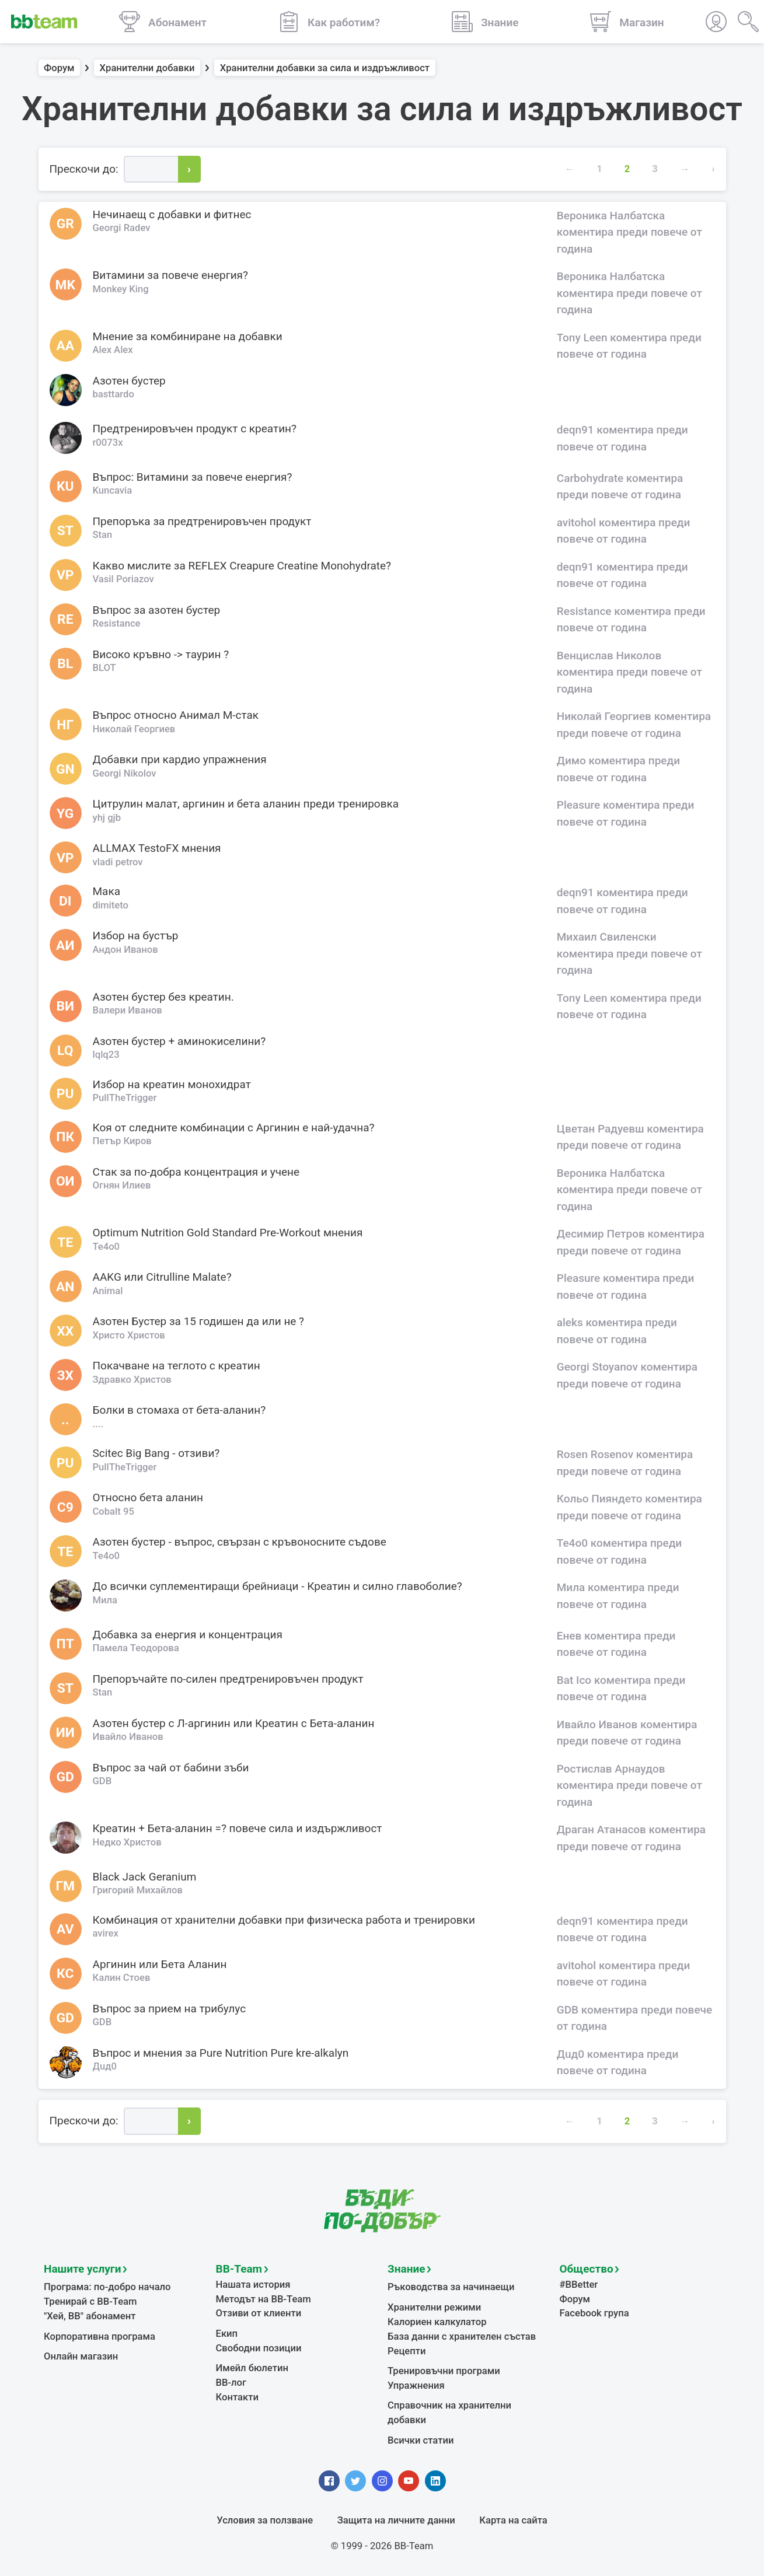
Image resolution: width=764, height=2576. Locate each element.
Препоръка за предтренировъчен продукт (202, 521)
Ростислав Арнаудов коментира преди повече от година (629, 1785)
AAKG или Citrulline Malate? (162, 1277)
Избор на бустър (136, 935)
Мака (107, 891)
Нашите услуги (82, 2269)
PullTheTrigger (125, 1097)
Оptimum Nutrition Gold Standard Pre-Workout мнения (228, 1232)
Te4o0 (106, 1246)
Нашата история (253, 2284)
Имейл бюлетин (252, 2368)
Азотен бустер (129, 380)
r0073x (108, 442)
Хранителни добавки (147, 68)
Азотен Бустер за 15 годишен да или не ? (199, 1321)
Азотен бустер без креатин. (163, 997)
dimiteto (111, 905)
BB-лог (231, 2382)
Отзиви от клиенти (259, 2313)
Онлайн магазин (81, 2356)
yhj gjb (107, 817)
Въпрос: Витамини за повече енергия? (192, 477)
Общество (586, 2269)
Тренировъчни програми (444, 2370)
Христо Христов (129, 1335)
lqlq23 (106, 1054)
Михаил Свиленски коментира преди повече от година (629, 953)
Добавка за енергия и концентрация (187, 1634)
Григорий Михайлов (138, 1890)
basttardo (113, 394)
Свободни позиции (259, 2348)
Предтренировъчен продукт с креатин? (195, 428)
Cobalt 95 (113, 1511)
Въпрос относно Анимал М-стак (176, 715)
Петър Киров (122, 1141)
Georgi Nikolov (124, 773)
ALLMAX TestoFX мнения (157, 848)
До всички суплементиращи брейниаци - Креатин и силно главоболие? (277, 1586)
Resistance (117, 623)
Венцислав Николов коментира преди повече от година (629, 672)
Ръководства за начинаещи (451, 2286)
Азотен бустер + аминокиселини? (179, 1041)
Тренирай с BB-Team (90, 2301)
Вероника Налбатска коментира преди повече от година (629, 232)
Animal (108, 1290)
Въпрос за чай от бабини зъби (171, 1767)
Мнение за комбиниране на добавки (187, 336)
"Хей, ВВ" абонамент (89, 2316)
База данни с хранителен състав (462, 2336)
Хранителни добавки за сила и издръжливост (325, 68)
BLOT (104, 667)
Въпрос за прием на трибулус (169, 2008)
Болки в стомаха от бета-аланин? (179, 1410)
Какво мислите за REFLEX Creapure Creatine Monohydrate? (242, 565)
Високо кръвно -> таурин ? (161, 654)
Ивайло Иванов (128, 1736)
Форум (59, 68)
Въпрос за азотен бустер (157, 610)
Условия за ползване (265, 2520)
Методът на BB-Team (263, 2299)
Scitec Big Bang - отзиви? (156, 1453)
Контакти (237, 2397)
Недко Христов (127, 1842)
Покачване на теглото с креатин (176, 1365)
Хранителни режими (434, 2307)
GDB (102, 1781)
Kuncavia (112, 490)
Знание (406, 2269)
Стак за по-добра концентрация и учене (196, 1172)
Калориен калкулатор (437, 2321)
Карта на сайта (513, 2520)
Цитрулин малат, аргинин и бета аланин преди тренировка (246, 803)
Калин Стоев (122, 1977)
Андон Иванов (125, 949)
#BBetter (579, 2284)
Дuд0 (105, 2066)
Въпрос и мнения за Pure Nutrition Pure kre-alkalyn (221, 2053)
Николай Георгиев (134, 729)
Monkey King (121, 289)
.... (98, 1423)
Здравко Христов (132, 1379)
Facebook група (594, 2313)
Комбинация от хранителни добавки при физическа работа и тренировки (284, 1920)
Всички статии (420, 2440)
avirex (105, 1933)
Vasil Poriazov (123, 579)
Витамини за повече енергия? (171, 275)
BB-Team (239, 2269)
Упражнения (416, 2385)
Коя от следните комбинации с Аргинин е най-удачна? (234, 1127)
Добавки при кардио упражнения (180, 759)
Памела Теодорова (136, 1648)
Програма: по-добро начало (107, 2286)
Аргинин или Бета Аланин (160, 1964)
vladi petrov (118, 862)
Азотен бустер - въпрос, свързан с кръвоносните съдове (239, 1542)
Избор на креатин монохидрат (172, 1084)
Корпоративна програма (99, 2336)
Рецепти (407, 2351)
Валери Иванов (127, 1010)
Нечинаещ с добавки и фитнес (172, 214)
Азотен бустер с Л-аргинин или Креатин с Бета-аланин (234, 1723)
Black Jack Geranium (145, 1876)
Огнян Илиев (122, 1185)
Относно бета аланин (148, 1497)
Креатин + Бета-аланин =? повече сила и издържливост (237, 1828)
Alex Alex (113, 349)
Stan (103, 534)
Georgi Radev (122, 227)
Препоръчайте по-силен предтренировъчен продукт (228, 1679)
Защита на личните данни (396, 2520)
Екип (227, 2333)
